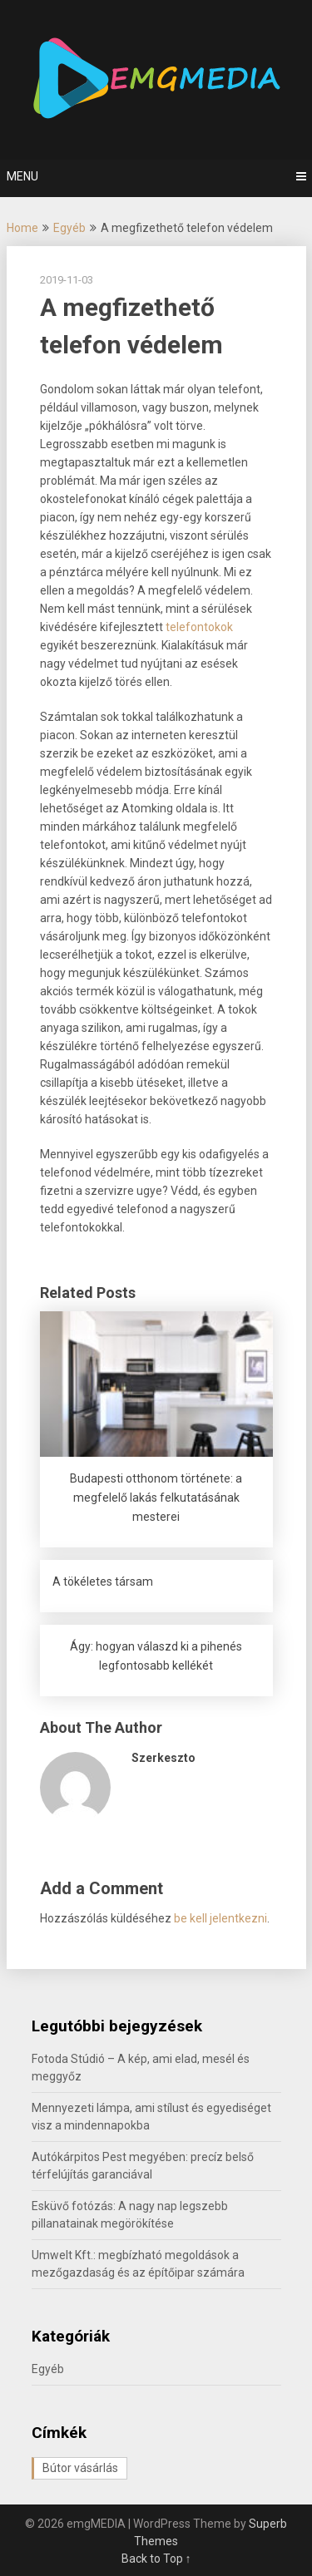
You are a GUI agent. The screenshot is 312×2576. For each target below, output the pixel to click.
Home (22, 227)
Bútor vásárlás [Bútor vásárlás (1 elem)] (80, 2468)
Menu (22, 176)
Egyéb (69, 227)
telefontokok (199, 627)
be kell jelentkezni (220, 1918)
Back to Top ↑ (156, 2558)
